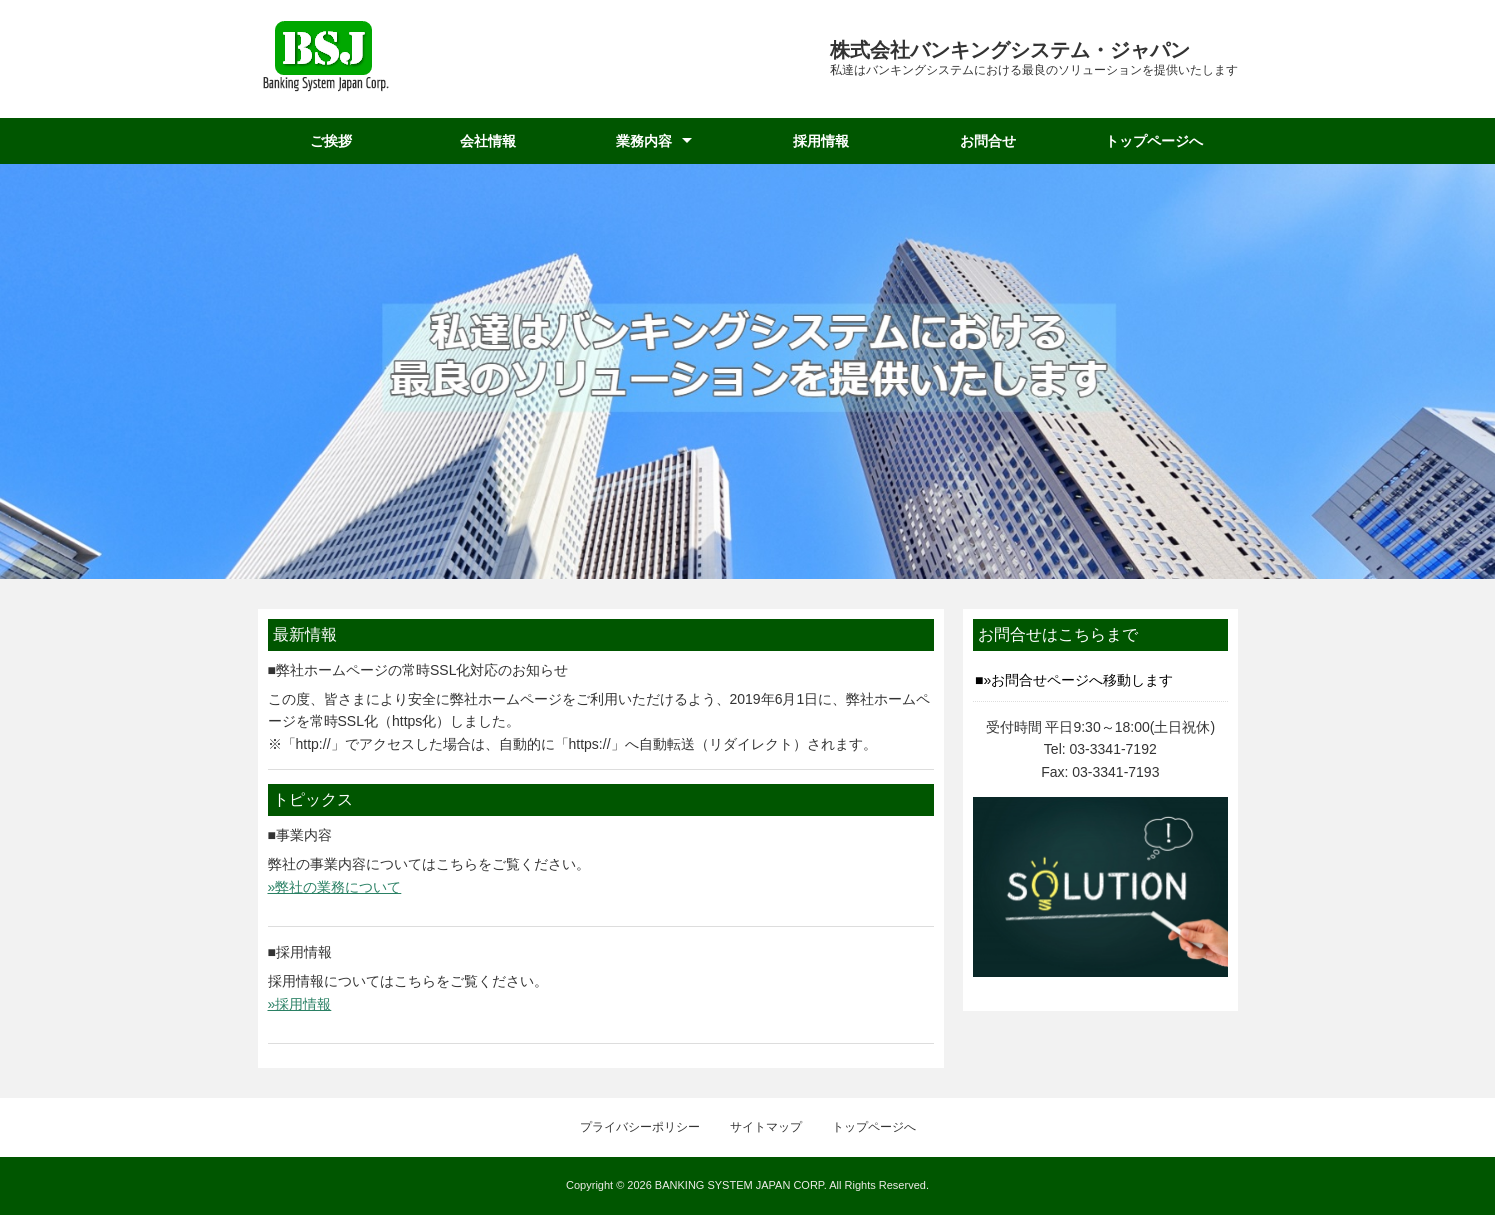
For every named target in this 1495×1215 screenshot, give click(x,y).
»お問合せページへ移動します (1079, 680)
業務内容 (644, 141)
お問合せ (988, 141)
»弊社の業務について (335, 887)
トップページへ (1154, 141)
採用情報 (821, 141)
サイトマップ (766, 1127)
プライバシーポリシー (640, 1127)
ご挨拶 (331, 141)
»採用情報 (300, 1004)
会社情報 (488, 141)
